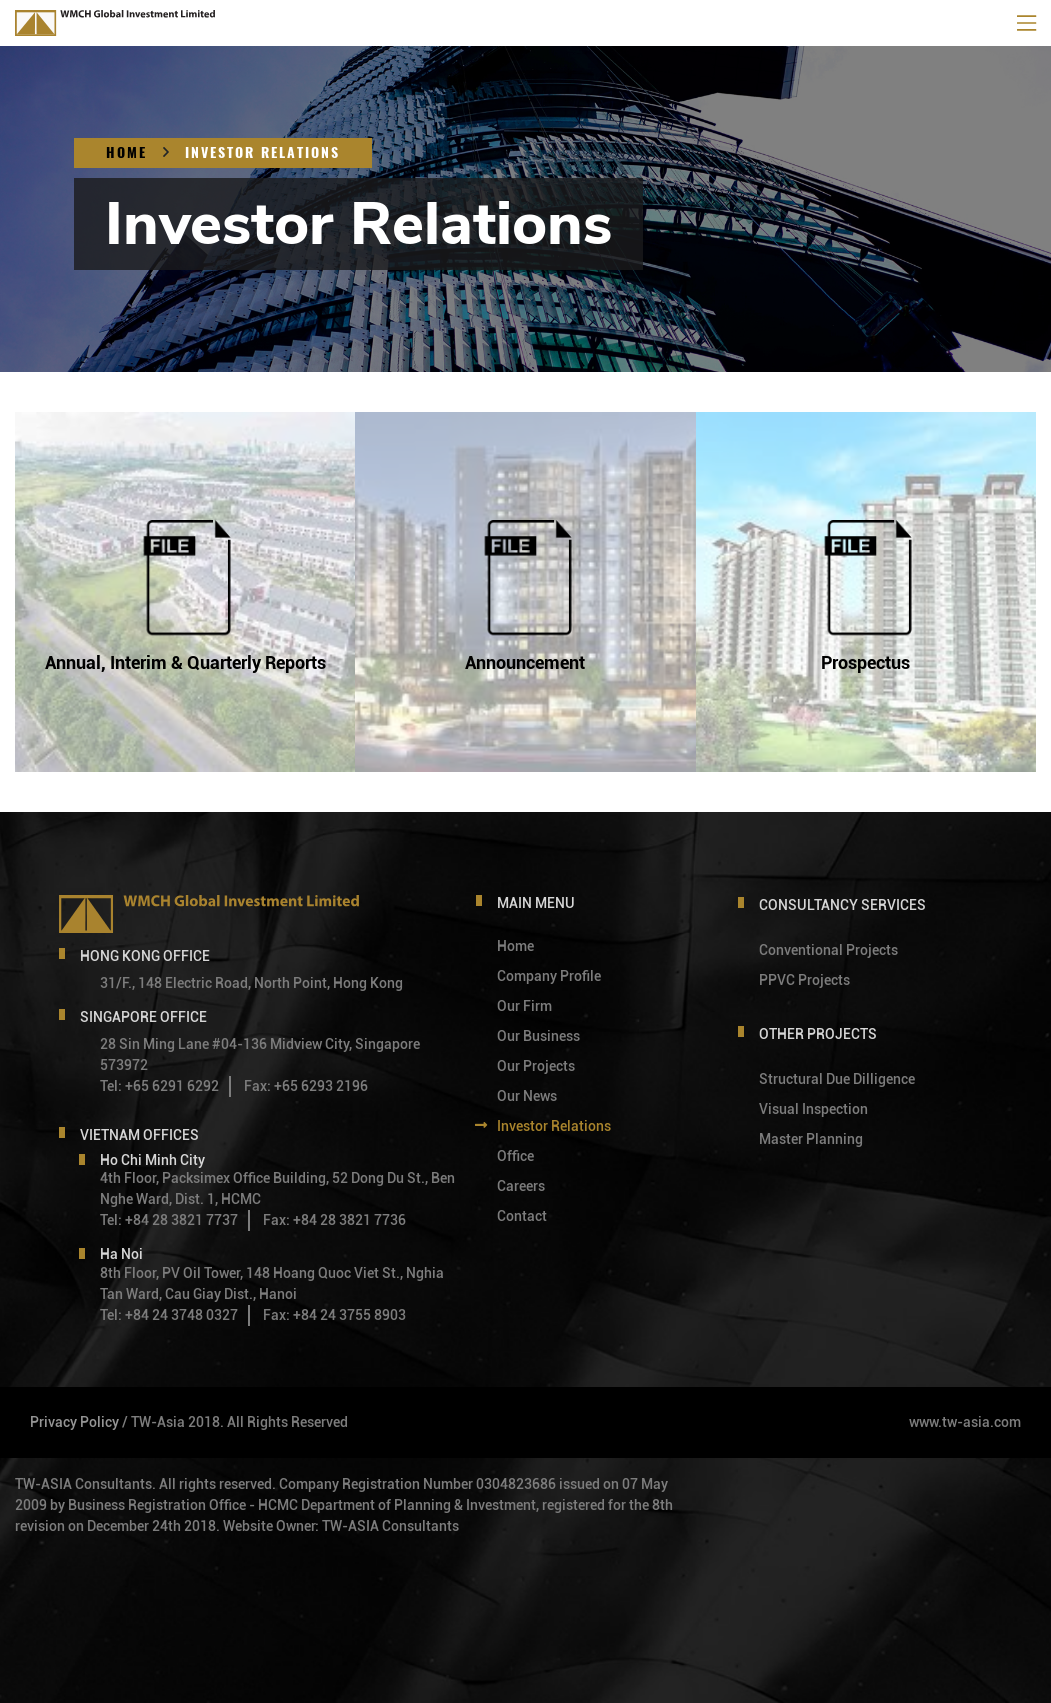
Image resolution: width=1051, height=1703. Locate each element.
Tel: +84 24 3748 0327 (169, 1315)
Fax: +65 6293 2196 (306, 1086)
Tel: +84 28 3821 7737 (169, 1220)
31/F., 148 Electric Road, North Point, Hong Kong (251, 983)
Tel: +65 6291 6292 (159, 1086)
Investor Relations (262, 152)
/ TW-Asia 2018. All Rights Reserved (235, 1422)
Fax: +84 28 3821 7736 (334, 1220)
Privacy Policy (74, 1422)
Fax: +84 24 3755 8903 (334, 1315)
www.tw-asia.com (965, 1422)
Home (126, 152)
